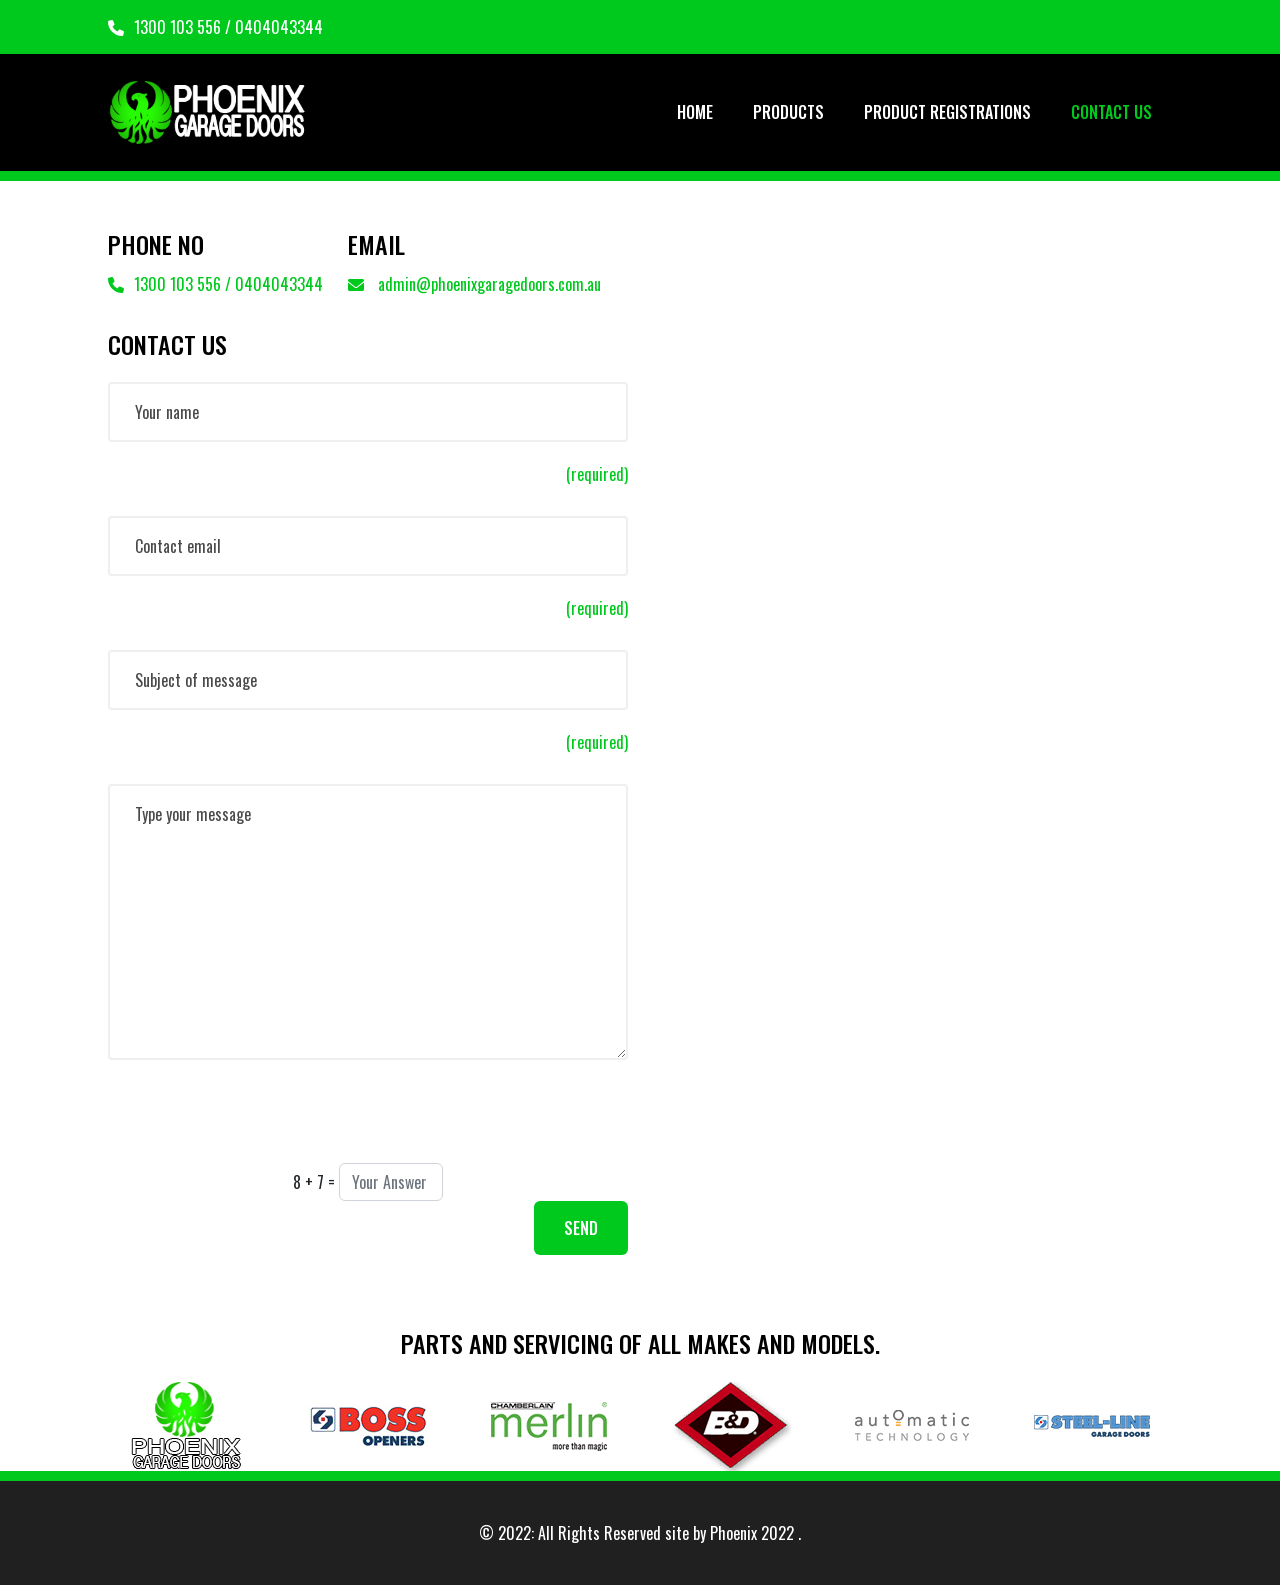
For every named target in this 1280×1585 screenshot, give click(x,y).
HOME (695, 112)
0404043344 (279, 27)
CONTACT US (1111, 112)
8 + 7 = (314, 1182)
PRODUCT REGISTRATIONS (947, 112)
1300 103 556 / (171, 27)
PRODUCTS (788, 112)
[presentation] (260, 1124)
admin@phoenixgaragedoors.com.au (474, 284)
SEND (581, 1228)
